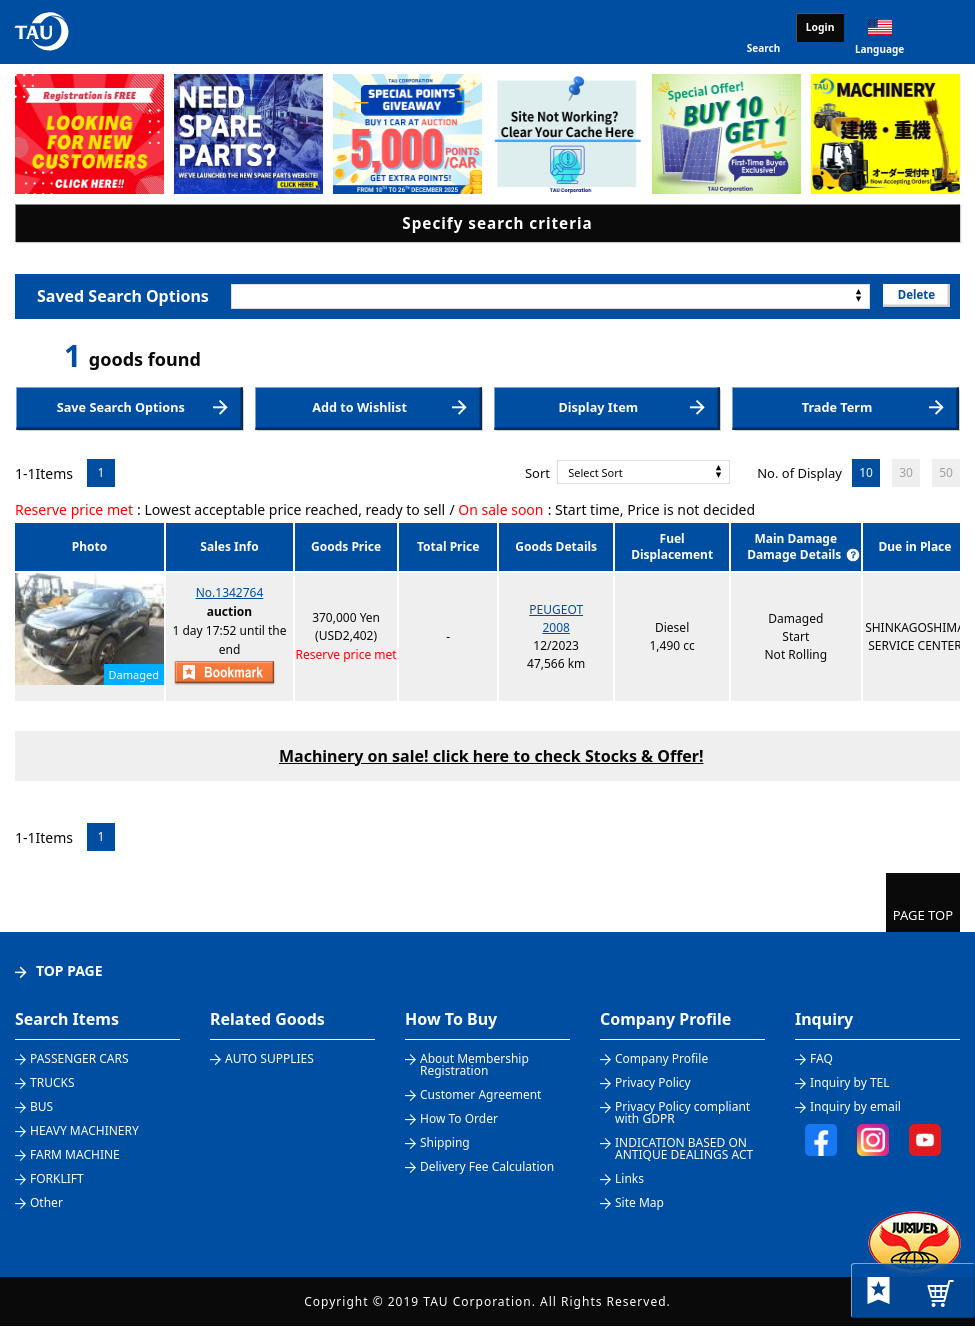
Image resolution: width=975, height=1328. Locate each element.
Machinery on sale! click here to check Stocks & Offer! (491, 757)
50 (946, 474)
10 (866, 474)
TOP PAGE (69, 972)
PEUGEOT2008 (556, 620)
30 (906, 474)
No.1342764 (230, 594)
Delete (914, 295)
